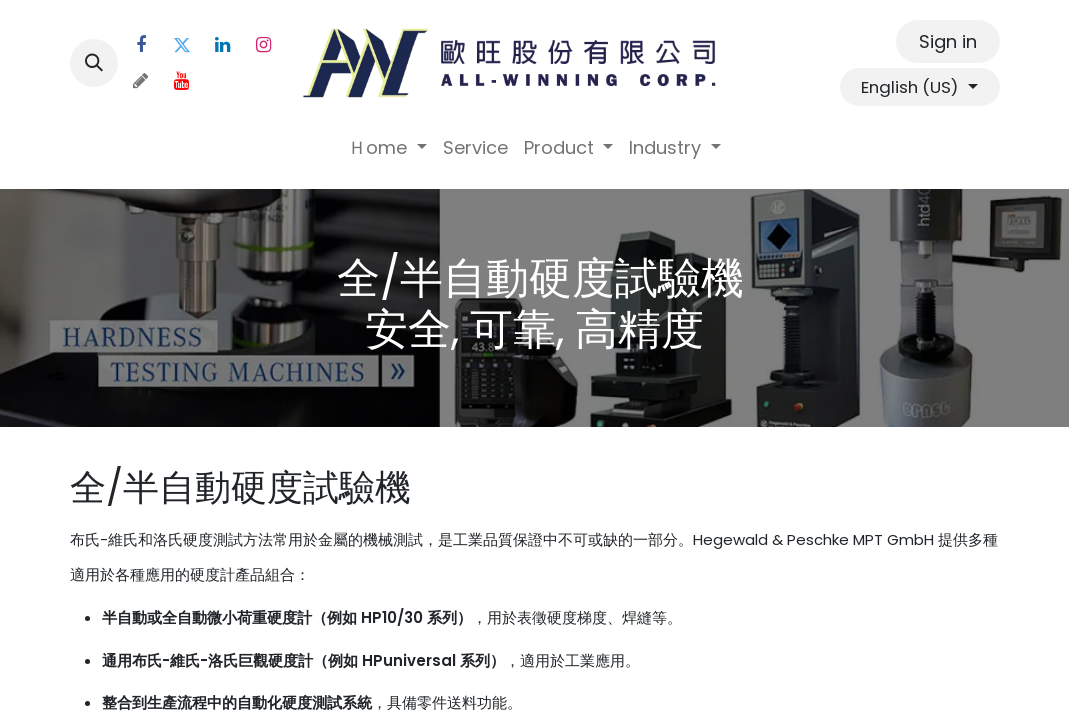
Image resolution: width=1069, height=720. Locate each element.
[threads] (141, 81)
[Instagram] (264, 45)
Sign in (948, 41)
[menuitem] (387, 147)
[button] (94, 63)
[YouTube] (182, 81)
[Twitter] (182, 45)
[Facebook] (141, 45)
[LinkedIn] (223, 45)
